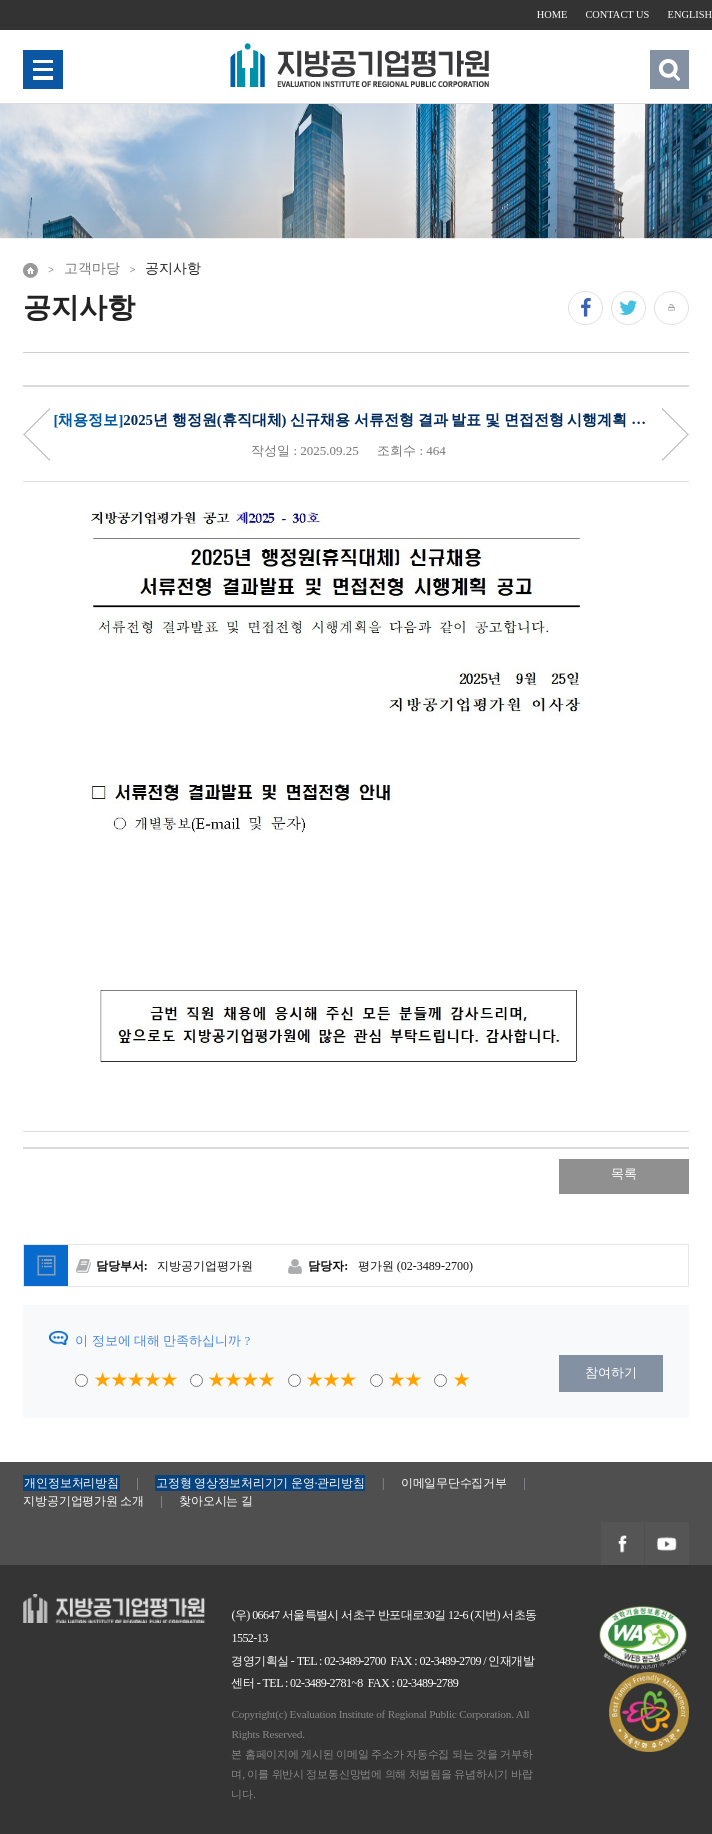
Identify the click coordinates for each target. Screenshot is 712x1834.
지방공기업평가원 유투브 (666, 1544)
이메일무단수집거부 (454, 1483)
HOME (552, 14)
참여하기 (611, 1372)
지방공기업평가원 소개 (83, 1501)
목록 (624, 1173)
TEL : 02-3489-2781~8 (313, 1683)
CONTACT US (617, 14)
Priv (37, 434)
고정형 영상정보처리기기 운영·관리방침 (260, 1483)
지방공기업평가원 (75, 1603)
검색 (669, 69)
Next (675, 434)
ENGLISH (690, 14)
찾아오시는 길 (215, 1501)
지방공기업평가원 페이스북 (622, 1544)
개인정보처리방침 (71, 1483)
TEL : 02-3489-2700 (341, 1661)
